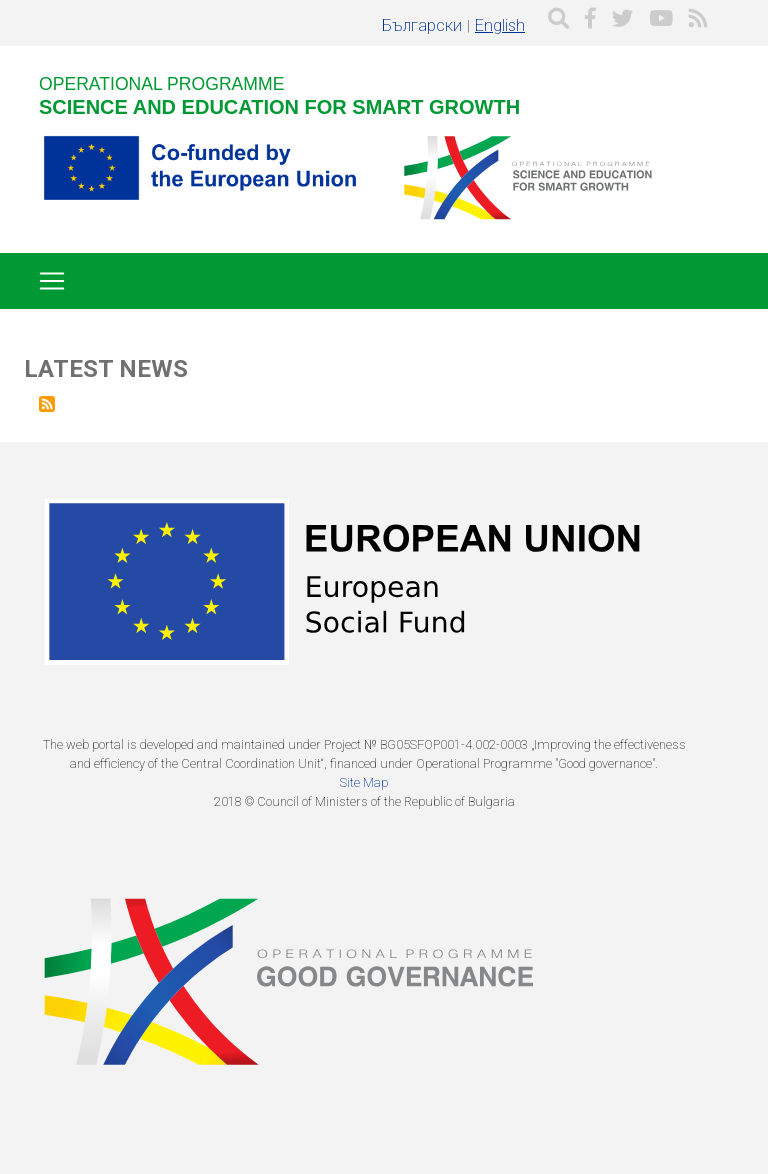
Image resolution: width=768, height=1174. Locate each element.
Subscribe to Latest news (47, 404)
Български (422, 25)
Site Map (364, 782)
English (500, 25)
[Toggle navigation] (52, 281)
